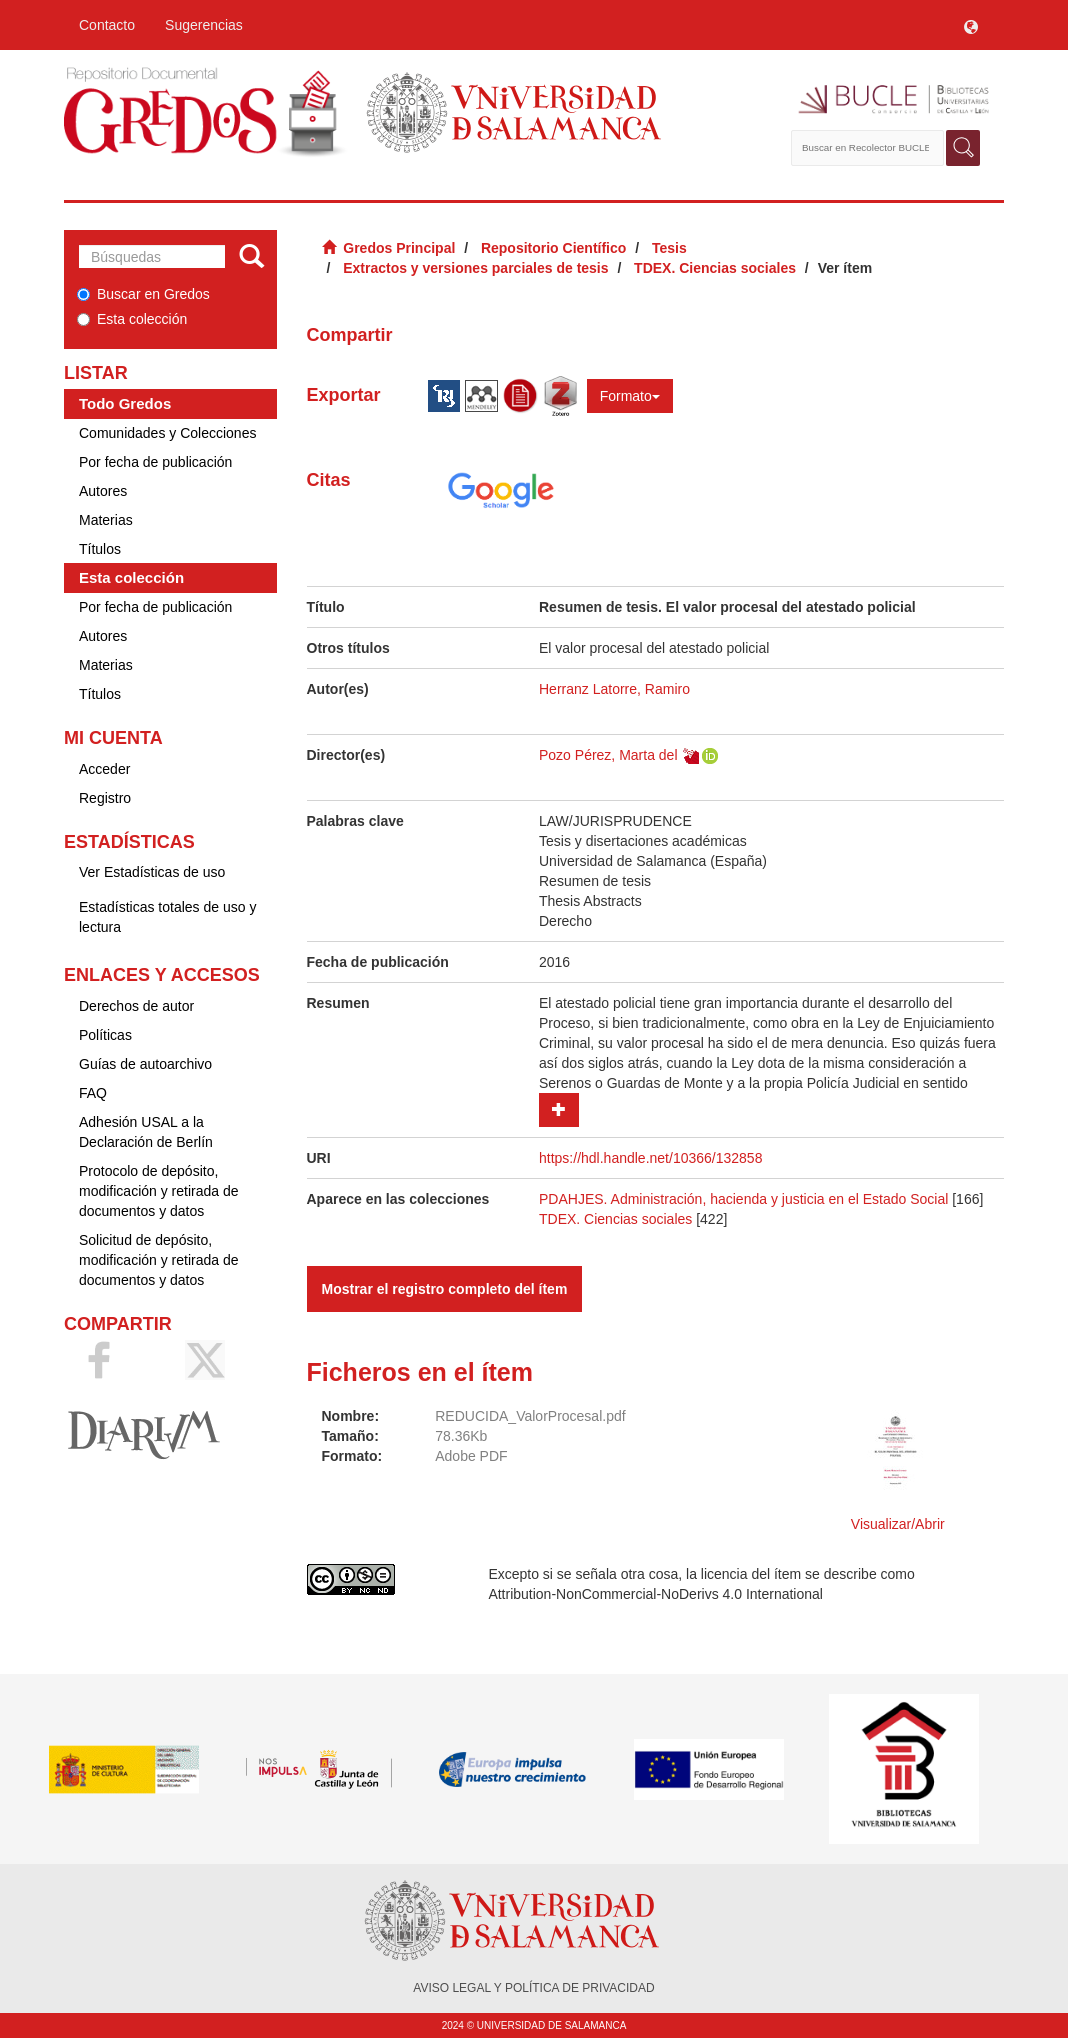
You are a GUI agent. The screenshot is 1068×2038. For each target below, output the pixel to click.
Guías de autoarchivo (145, 1064)
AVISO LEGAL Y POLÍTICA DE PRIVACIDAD (533, 1988)
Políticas (105, 1035)
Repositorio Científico (553, 248)
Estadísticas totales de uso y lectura (167, 917)
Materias (106, 520)
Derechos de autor (136, 1006)
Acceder (104, 769)
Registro (105, 798)
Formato (630, 396)
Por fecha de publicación (155, 462)
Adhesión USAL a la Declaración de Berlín (146, 1132)
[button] (971, 25)
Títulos (100, 549)
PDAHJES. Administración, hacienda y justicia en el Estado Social (743, 1199)
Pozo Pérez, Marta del (608, 755)
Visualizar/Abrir (898, 1524)
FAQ (93, 1093)
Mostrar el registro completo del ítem (445, 1289)
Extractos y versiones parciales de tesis (475, 268)
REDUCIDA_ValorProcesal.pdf (530, 1416)
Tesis (669, 248)
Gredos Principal (399, 248)
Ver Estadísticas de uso (152, 872)
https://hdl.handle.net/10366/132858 (650, 1158)
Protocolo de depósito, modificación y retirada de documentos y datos (159, 1191)
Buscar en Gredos (143, 294)
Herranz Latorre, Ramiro (614, 689)
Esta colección (132, 319)
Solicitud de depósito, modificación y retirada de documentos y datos (159, 1260)
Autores (103, 491)
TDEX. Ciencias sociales (715, 268)
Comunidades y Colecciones (167, 433)
